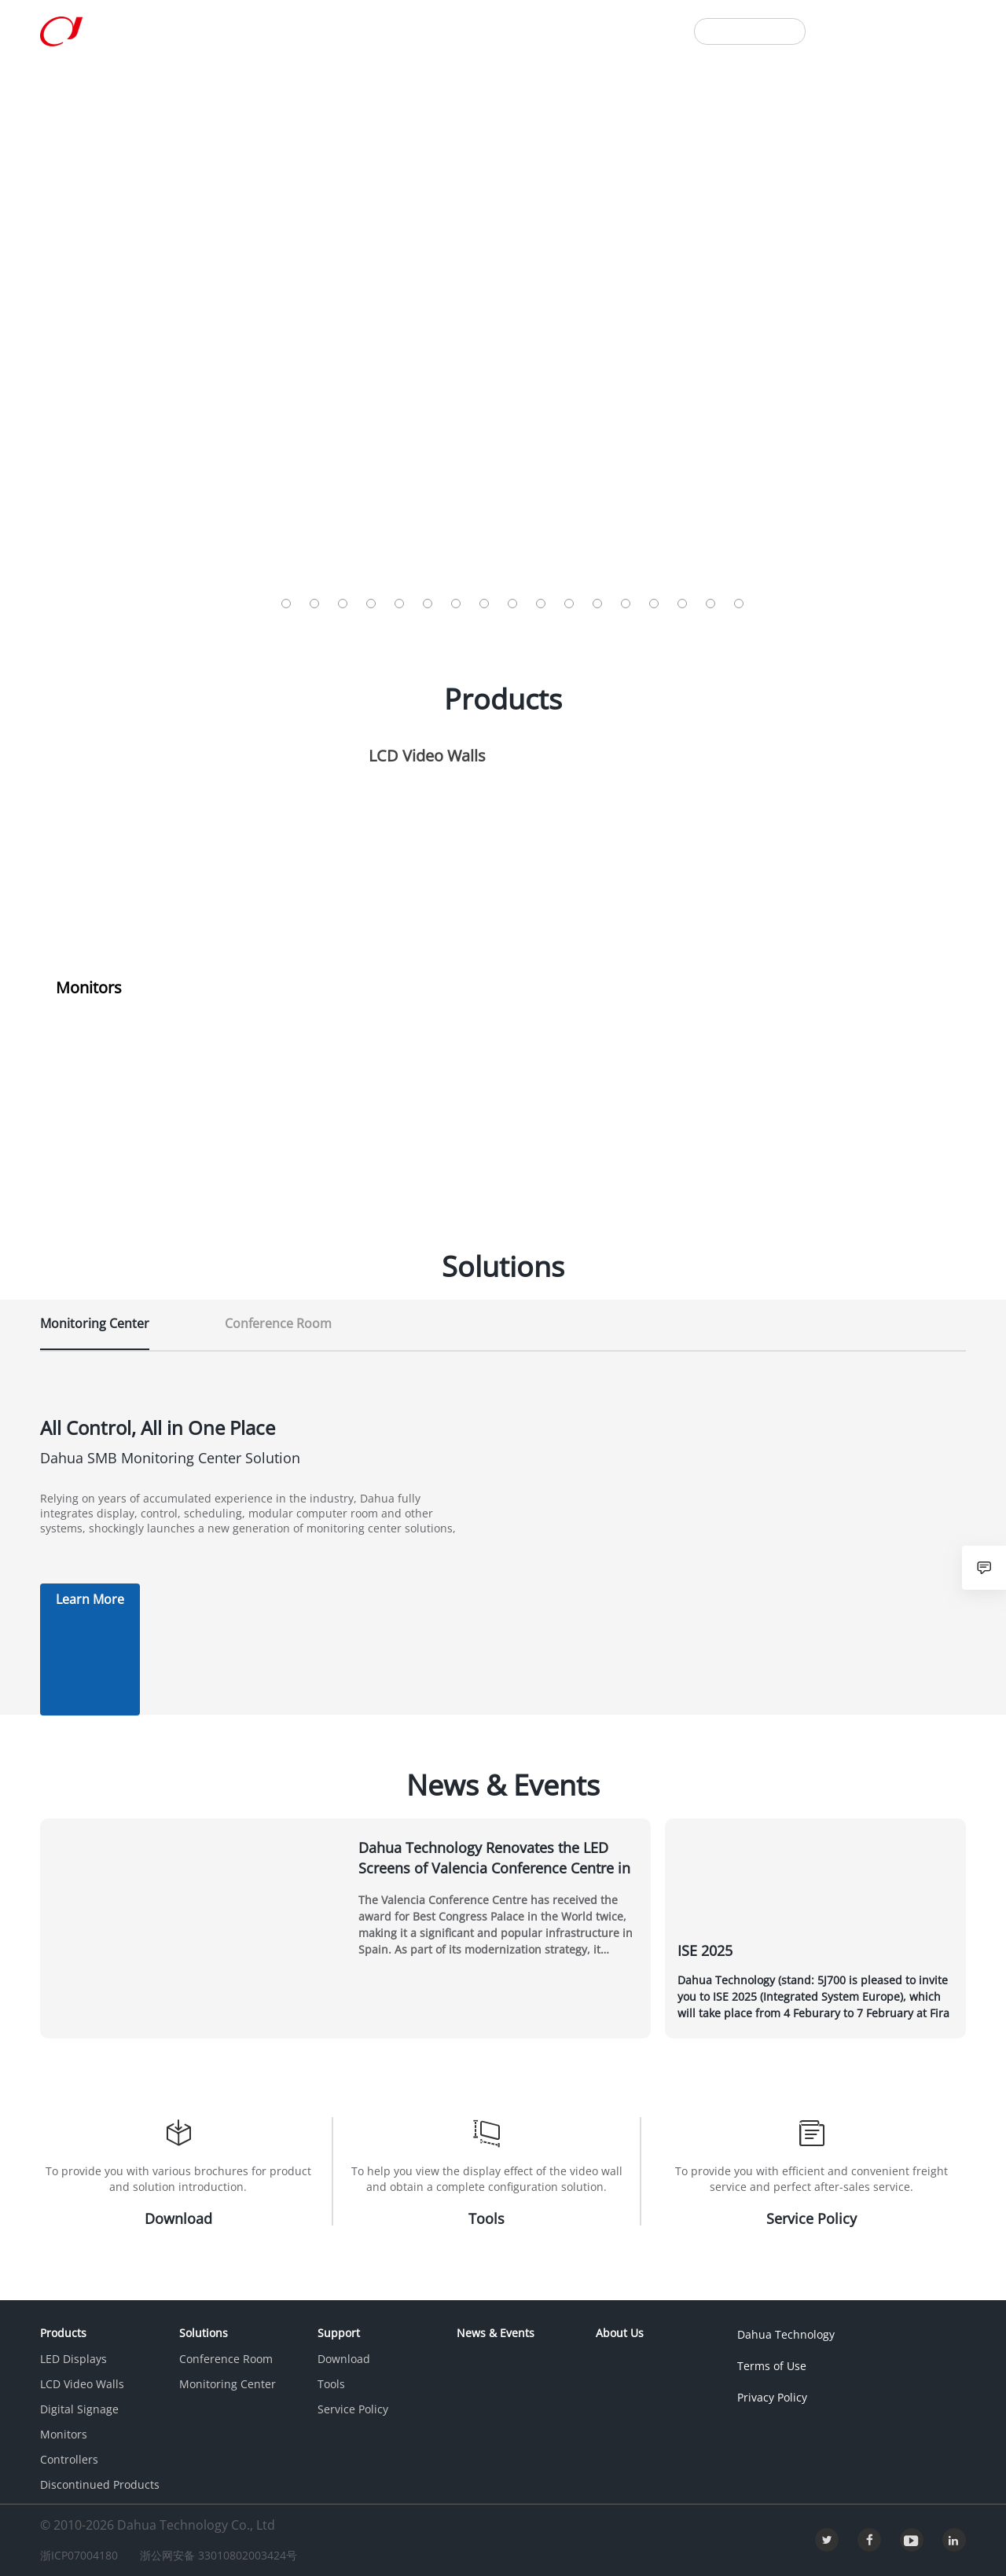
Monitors (63, 2434)
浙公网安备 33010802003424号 (239, 2554)
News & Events (428, 30)
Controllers (69, 2459)
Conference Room (226, 2358)
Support (341, 30)
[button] (286, 603)
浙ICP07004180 (85, 2554)
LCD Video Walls (82, 2383)
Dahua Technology (783, 2334)
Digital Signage (79, 2409)
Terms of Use (768, 2365)
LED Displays (73, 2358)
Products (196, 30)
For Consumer (749, 31)
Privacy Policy (769, 2397)
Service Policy (353, 2409)
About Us (517, 30)
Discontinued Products (100, 2484)
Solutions (270, 30)
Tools (331, 2383)
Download (344, 2358)
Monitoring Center (227, 2383)
